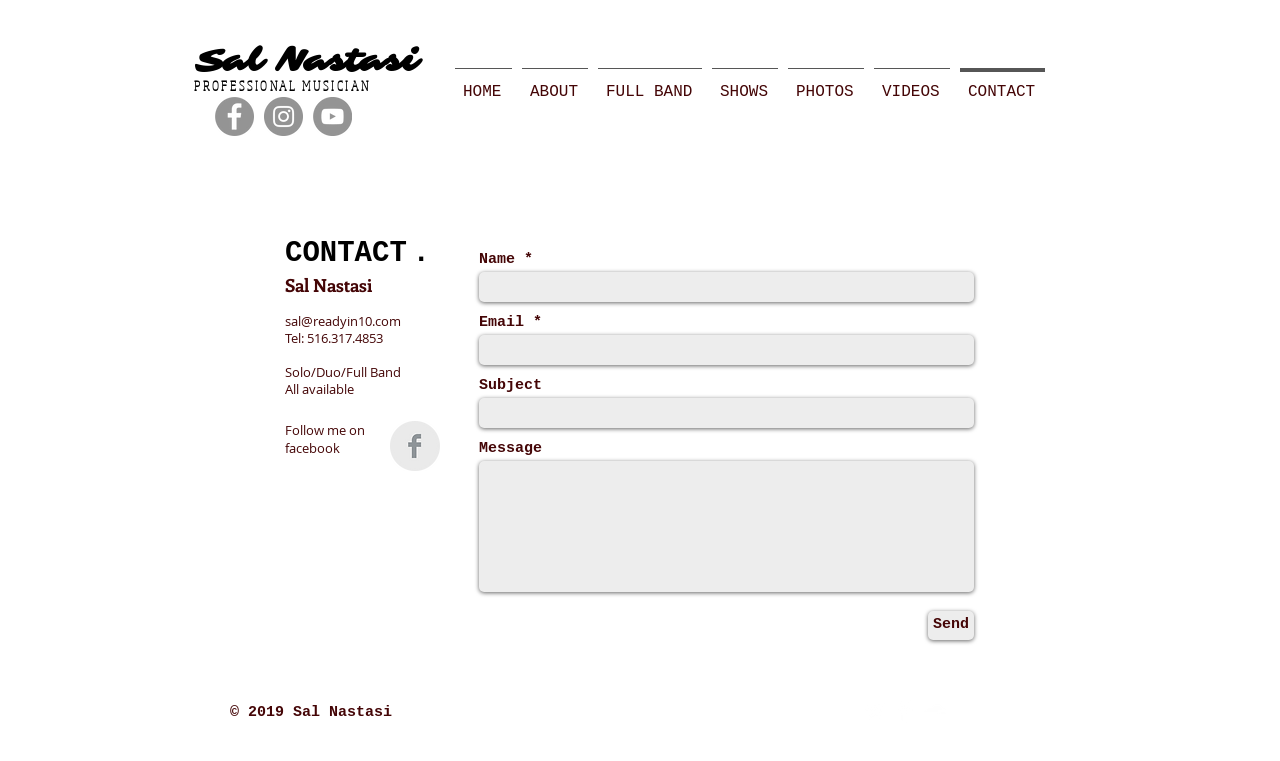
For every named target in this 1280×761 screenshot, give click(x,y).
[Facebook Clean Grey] (415, 446)
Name (497, 259)
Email (501, 322)
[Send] (951, 625)
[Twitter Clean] (874, 711)
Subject (510, 385)
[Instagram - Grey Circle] (283, 116)
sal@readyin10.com (343, 321)
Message (510, 448)
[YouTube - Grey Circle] (332, 116)
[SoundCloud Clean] (934, 711)
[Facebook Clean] (904, 711)
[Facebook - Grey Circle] (234, 116)
